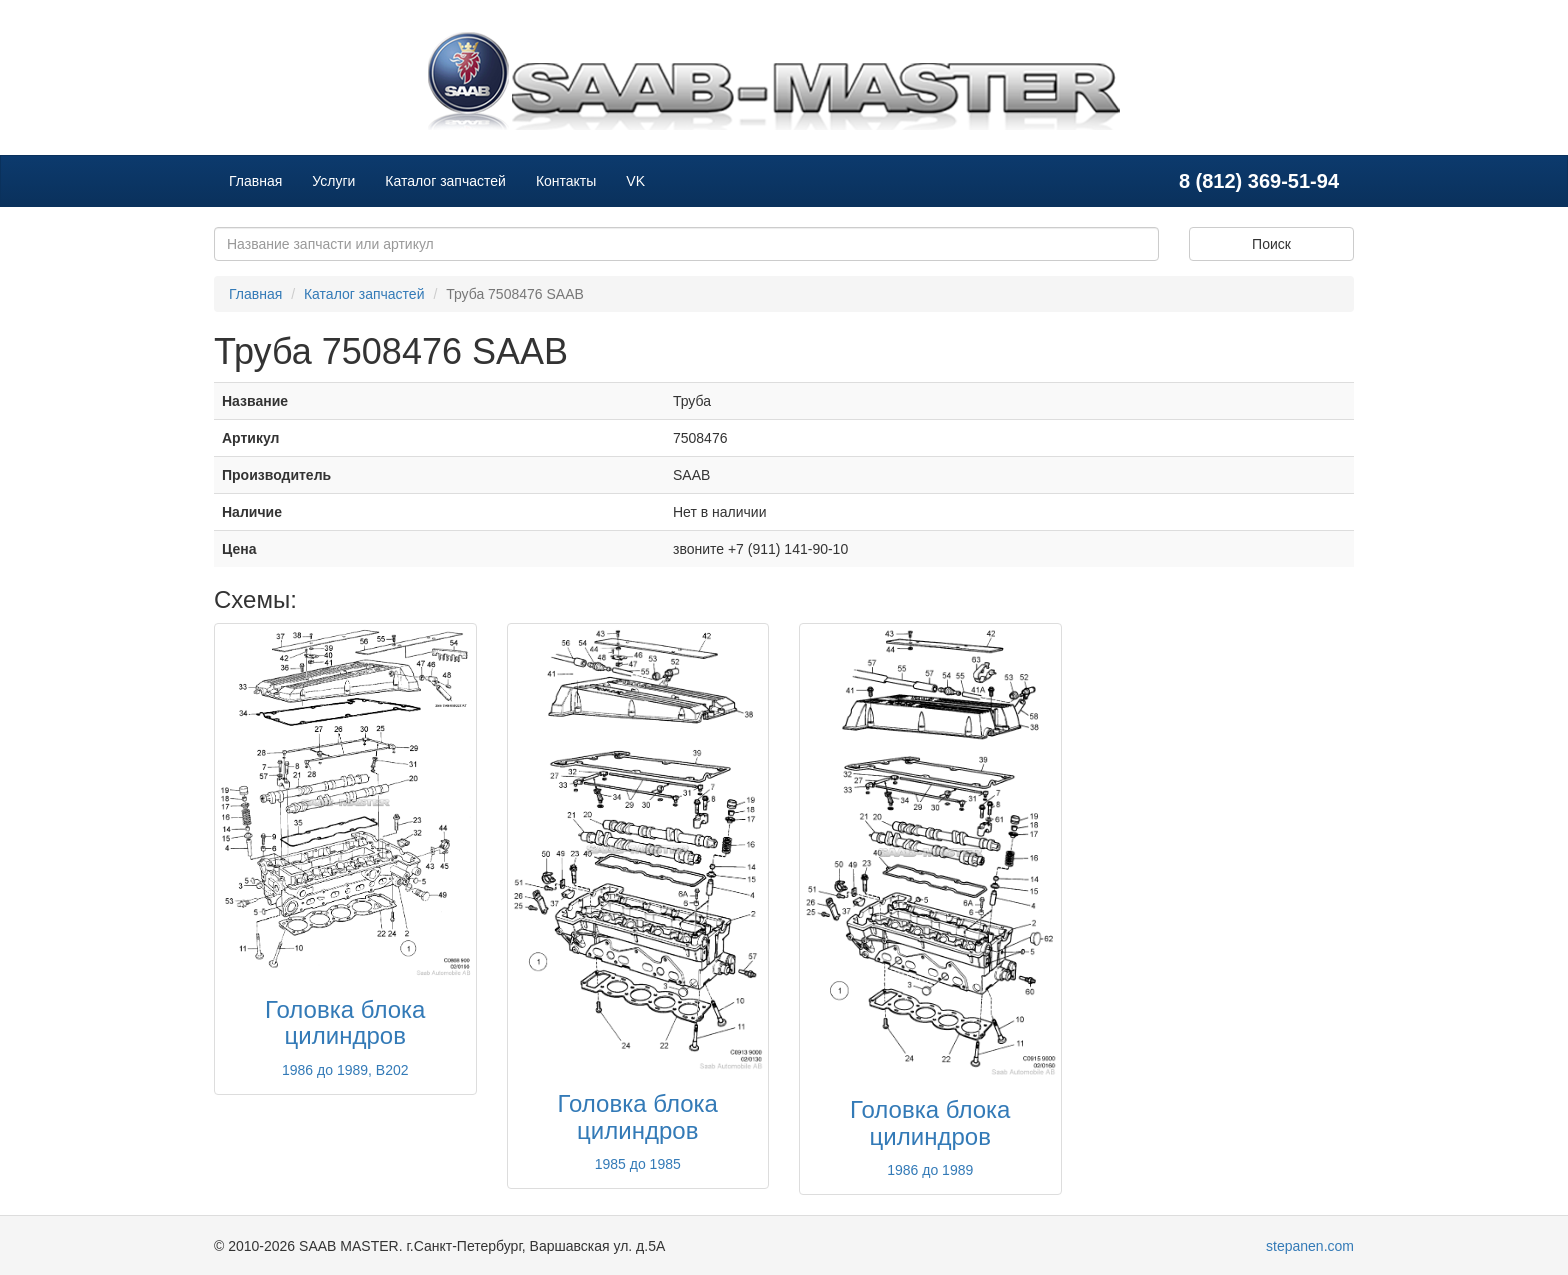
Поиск (1271, 244)
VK (635, 181)
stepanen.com (1310, 1246)
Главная (255, 181)
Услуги (333, 181)
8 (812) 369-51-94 (1259, 181)
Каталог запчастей (445, 181)
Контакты (566, 181)
